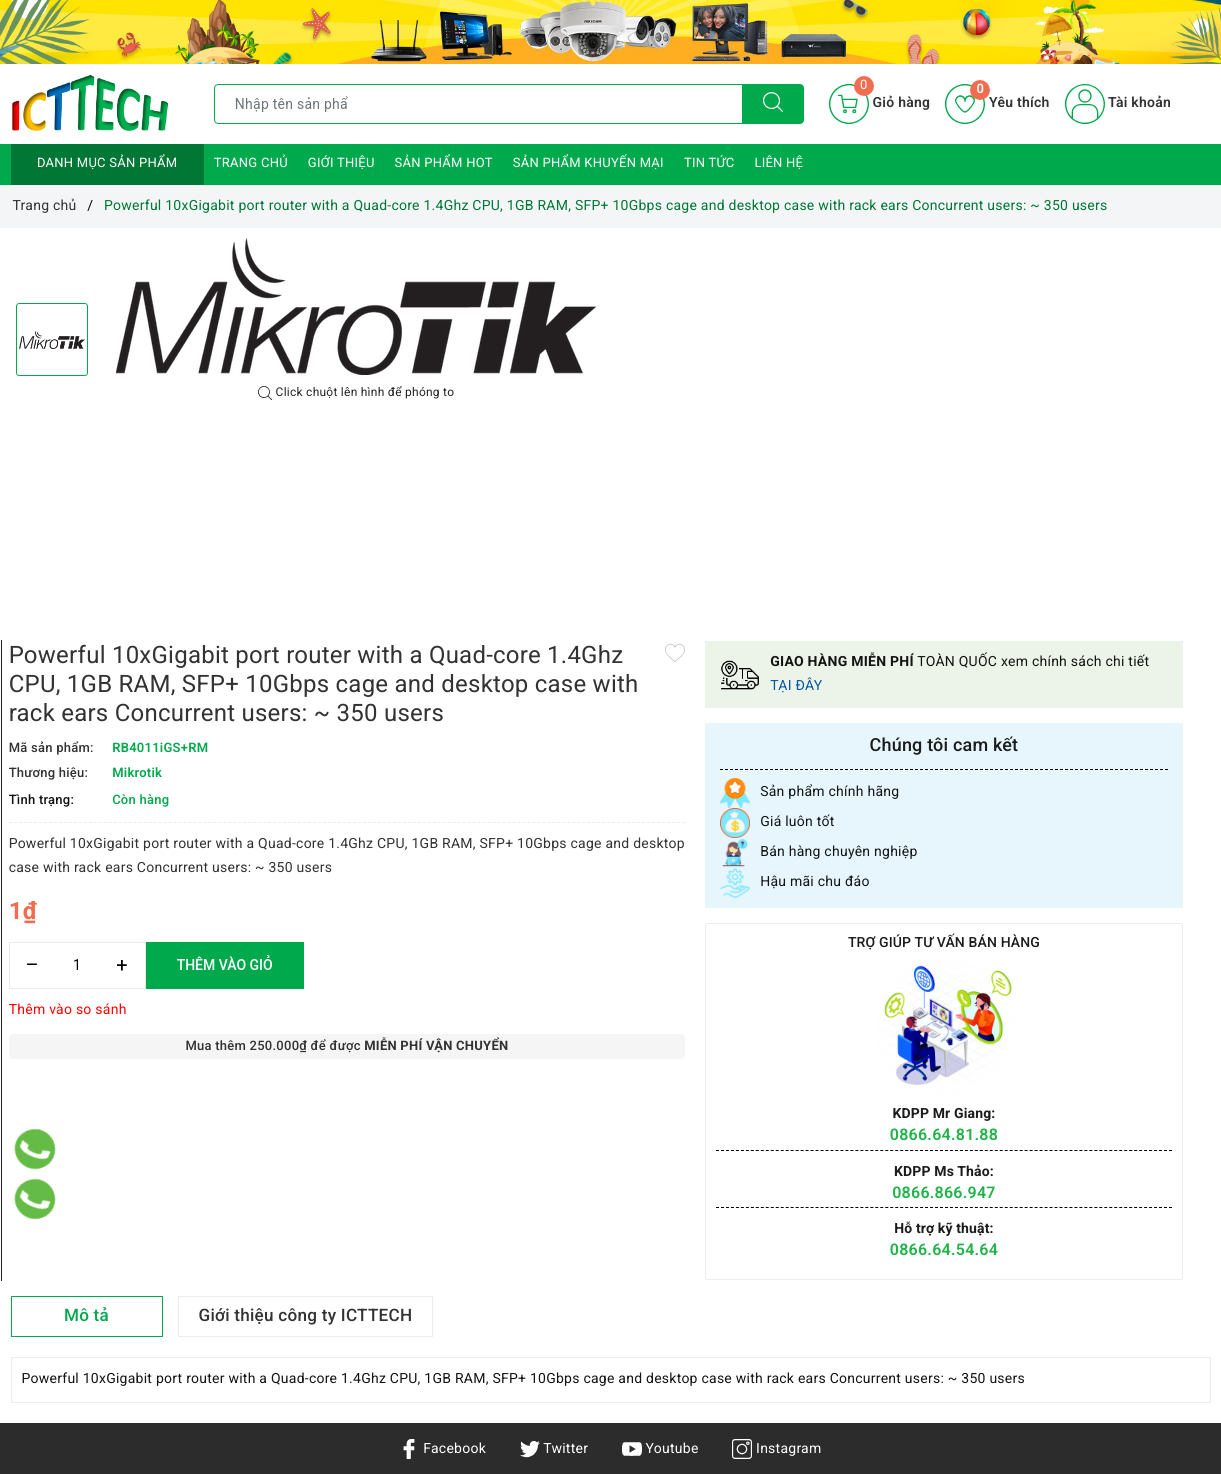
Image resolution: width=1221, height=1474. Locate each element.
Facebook (442, 1080)
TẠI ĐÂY (1150, 307)
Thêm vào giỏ (838, 726)
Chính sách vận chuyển (288, 1225)
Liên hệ (778, 163)
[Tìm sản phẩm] (478, 104)
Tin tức (709, 163)
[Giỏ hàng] (879, 104)
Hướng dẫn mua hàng (283, 1283)
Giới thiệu (341, 163)
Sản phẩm (43, 1254)
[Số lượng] (690, 726)
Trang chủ (251, 163)
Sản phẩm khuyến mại (588, 163)
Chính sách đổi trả (272, 1312)
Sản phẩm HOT (444, 163)
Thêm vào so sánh (681, 771)
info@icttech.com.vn (608, 1357)
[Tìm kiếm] (773, 104)
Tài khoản (1118, 103)
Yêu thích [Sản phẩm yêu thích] (997, 103)
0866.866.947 (1094, 813)
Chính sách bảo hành (281, 1254)
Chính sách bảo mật (278, 1196)
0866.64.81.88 (1093, 756)
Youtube (660, 1080)
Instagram (776, 1080)
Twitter (554, 1080)
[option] (356, 306)
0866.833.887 (779, 1357)
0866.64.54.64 (1093, 870)
